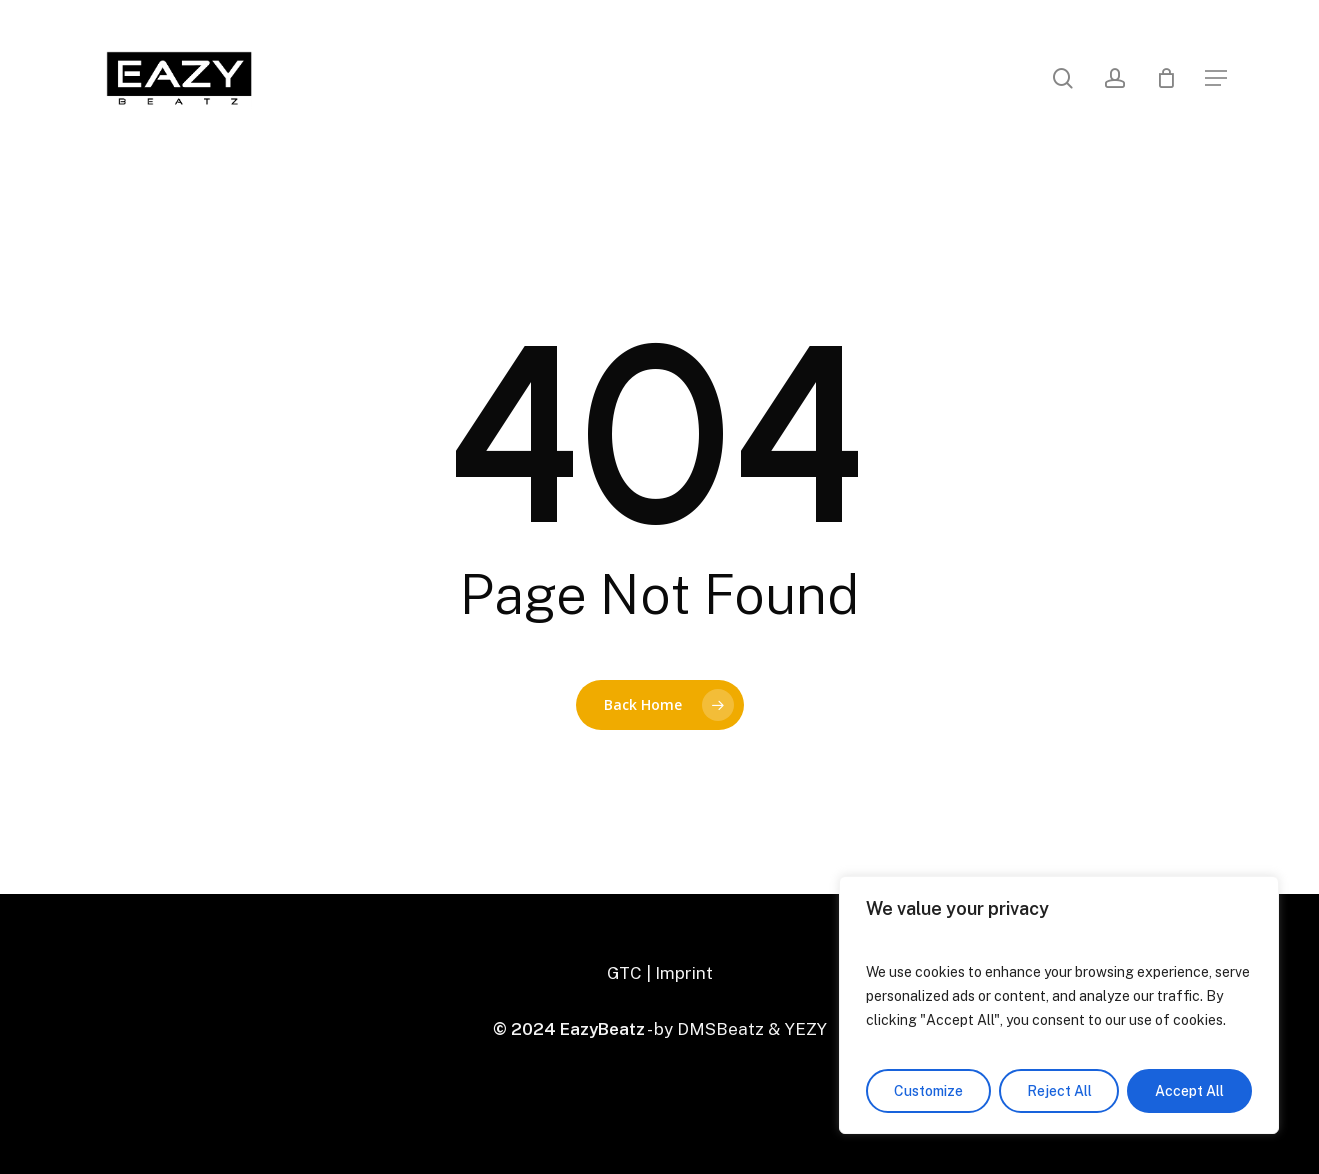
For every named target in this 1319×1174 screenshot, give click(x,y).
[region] (1059, 1005)
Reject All (1059, 1091)
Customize (928, 1091)
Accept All (1189, 1091)
